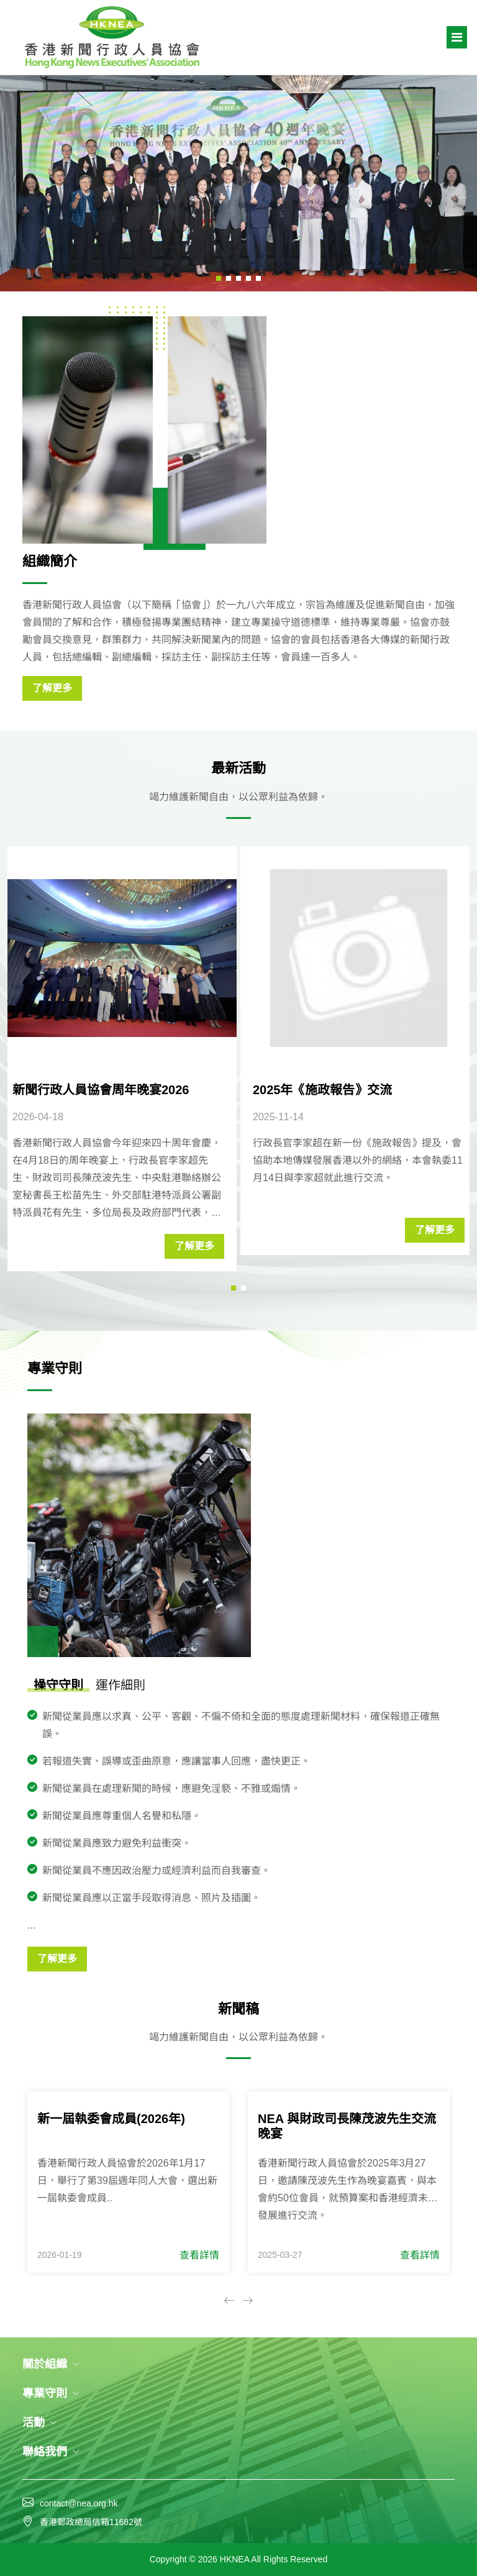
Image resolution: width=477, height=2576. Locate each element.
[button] (218, 278)
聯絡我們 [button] (51, 2452)
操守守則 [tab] (58, 1685)
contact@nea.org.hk (79, 2503)
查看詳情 (199, 2255)
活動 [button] (39, 2422)
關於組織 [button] (51, 2364)
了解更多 (52, 688)
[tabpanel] (241, 1839)
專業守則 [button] (51, 2393)
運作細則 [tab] (120, 1685)
